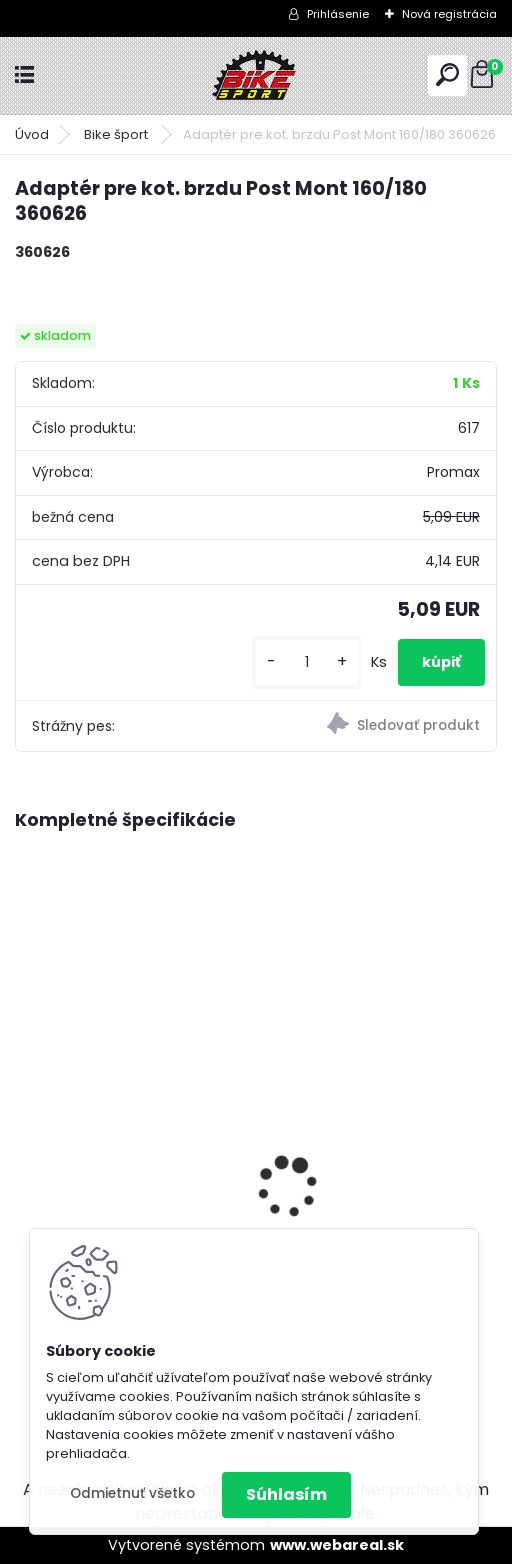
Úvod (32, 134)
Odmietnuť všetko (132, 1493)
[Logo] (256, 75)
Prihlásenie (338, 14)
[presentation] (26, 1153)
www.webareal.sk (337, 1545)
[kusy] (307, 662)
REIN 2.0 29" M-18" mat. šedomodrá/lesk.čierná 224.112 (368, 1134)
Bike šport (117, 134)
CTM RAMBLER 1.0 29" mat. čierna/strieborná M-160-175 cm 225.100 (127, 1168)
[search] (447, 74)
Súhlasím (286, 1494)
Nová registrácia (449, 14)
